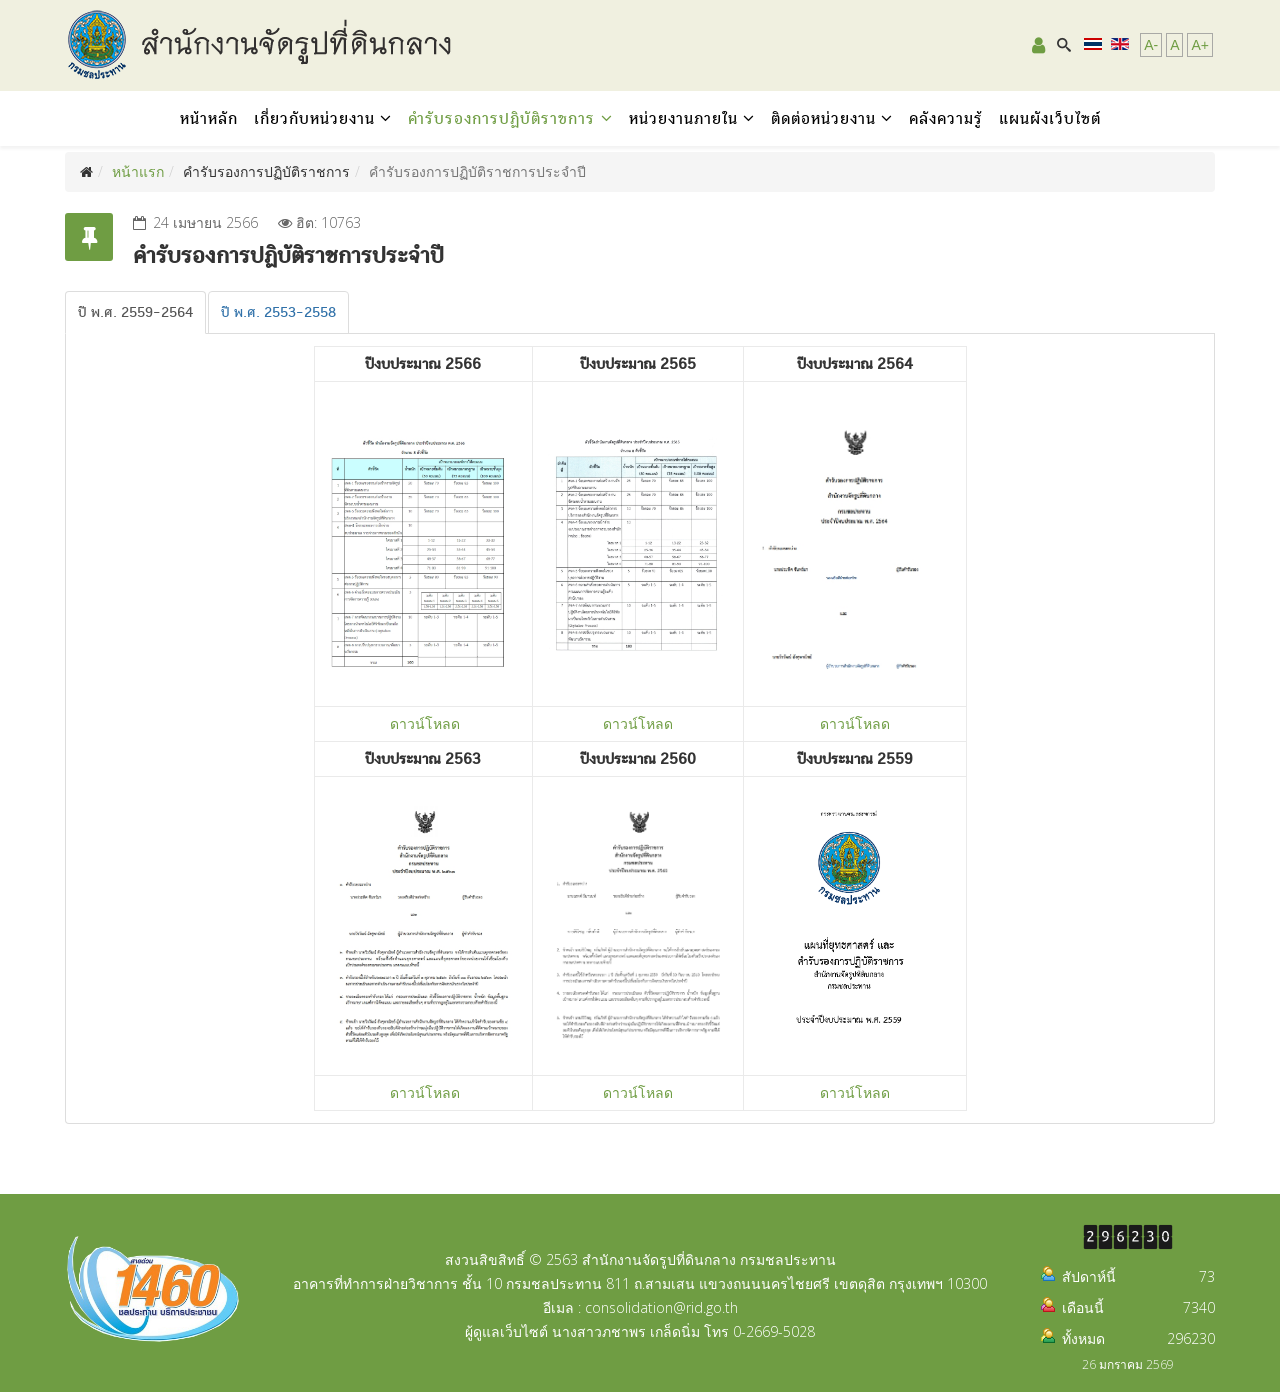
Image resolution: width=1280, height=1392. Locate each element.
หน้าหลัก (209, 118)
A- (1151, 45)
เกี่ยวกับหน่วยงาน (314, 118)
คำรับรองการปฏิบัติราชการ (504, 118)
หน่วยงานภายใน (683, 118)
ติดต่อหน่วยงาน (823, 118)
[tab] (135, 312)
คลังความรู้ (946, 118)
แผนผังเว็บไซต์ (1050, 118)
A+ (1200, 45)
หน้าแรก (138, 171)
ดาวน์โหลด (425, 723)
